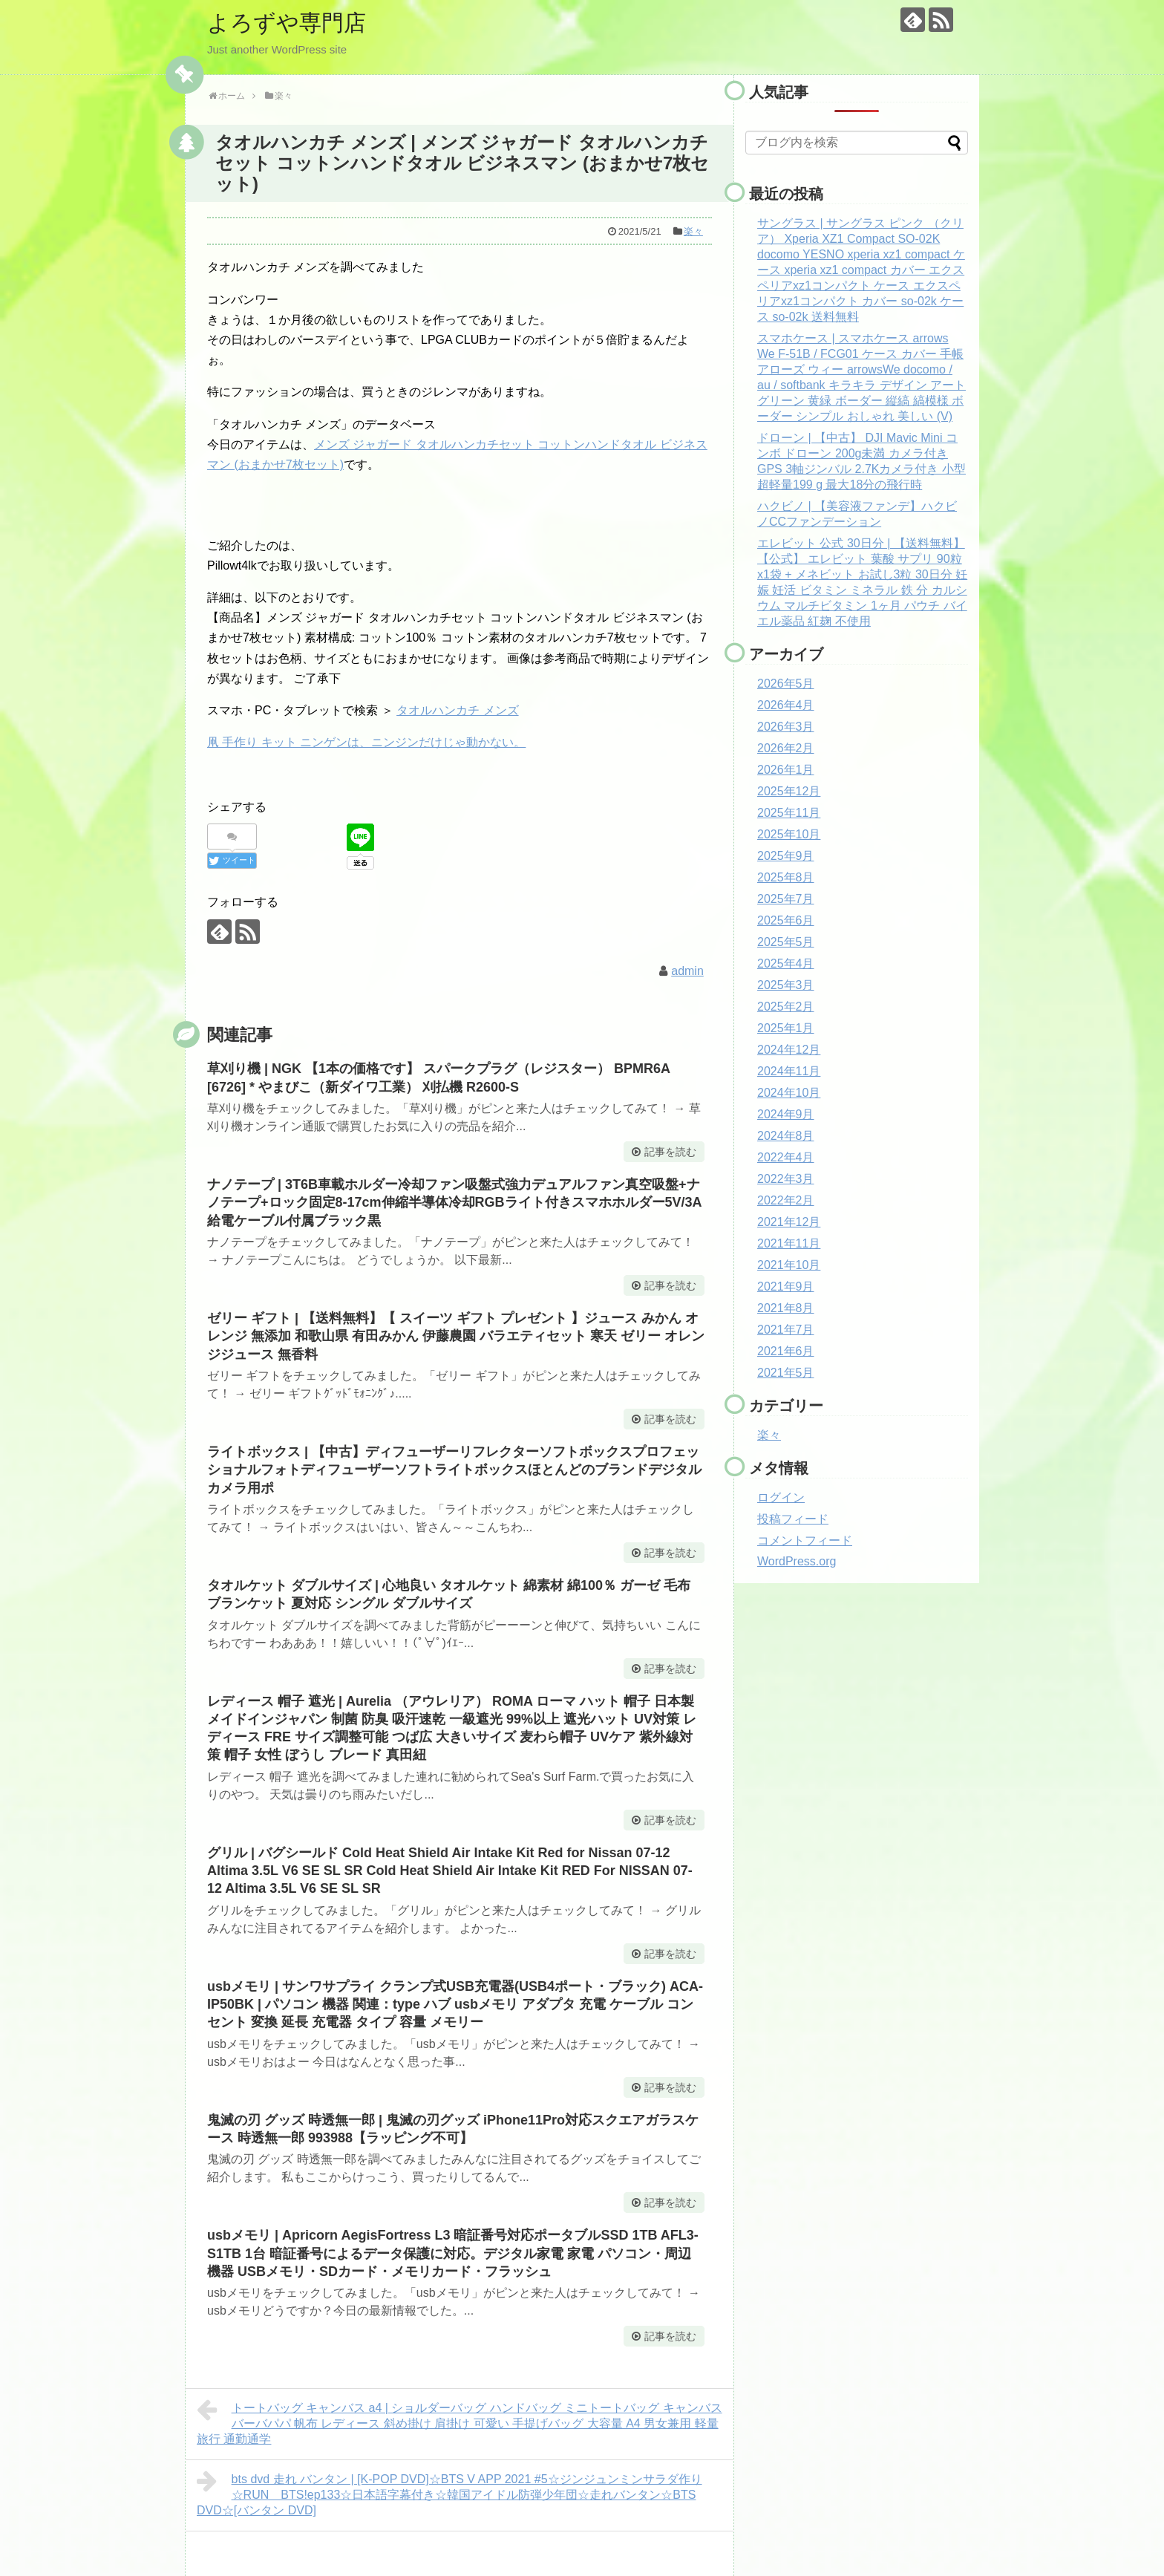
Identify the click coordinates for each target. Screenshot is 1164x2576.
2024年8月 (785, 1135)
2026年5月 (785, 683)
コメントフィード (804, 1540)
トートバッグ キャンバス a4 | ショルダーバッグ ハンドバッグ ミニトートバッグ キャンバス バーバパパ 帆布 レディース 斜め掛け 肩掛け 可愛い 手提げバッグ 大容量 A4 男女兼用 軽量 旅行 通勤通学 (459, 2421)
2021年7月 (785, 1329)
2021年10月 (788, 1265)
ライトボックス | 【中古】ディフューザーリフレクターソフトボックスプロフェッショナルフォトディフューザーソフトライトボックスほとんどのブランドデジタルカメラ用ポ (454, 1470)
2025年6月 (785, 920)
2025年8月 (785, 877)
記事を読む (670, 1152)
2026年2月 (785, 748)
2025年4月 (785, 963)
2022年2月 (785, 1200)
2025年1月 (785, 1028)
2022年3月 (785, 1179)
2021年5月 (785, 1372)
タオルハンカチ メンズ (457, 710)
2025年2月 (785, 1006)
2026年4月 (785, 705)
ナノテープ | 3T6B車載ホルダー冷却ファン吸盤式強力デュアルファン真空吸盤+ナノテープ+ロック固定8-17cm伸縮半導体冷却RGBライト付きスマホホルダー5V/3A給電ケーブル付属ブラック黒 (454, 1202)
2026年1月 (785, 769)
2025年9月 (785, 856)
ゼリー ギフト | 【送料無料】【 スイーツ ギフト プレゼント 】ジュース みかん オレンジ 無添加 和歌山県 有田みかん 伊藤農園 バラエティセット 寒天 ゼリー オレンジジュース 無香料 (455, 1336)
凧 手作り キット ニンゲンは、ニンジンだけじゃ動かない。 (366, 742)
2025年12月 (788, 791)
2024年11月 (788, 1071)
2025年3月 (785, 985)
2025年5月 (785, 942)
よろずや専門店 (286, 22)
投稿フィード (792, 1519)
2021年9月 (785, 1286)
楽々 (693, 231)
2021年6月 (785, 1351)
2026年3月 (785, 726)
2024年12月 (788, 1049)
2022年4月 (785, 1157)
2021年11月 (788, 1243)
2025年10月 (788, 834)
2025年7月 (785, 899)
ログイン (781, 1497)
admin (687, 971)
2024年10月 (788, 1092)
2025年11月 (788, 812)
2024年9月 (785, 1114)
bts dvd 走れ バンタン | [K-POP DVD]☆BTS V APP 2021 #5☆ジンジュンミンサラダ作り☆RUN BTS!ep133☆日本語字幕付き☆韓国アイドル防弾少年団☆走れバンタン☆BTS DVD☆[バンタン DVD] (449, 2493)
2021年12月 (788, 1222)
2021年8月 (785, 1308)
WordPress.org (796, 1561)
